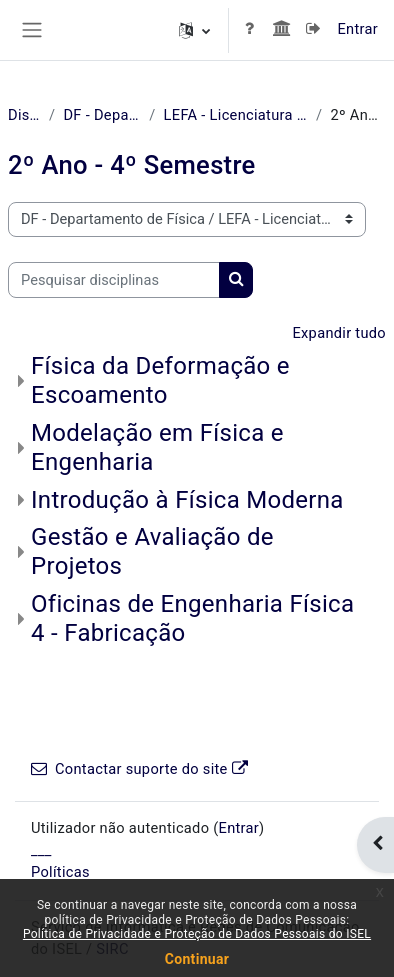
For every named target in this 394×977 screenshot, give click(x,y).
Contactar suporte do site (139, 769)
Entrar (357, 29)
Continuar (197, 959)
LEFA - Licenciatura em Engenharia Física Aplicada (236, 115)
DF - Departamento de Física (102, 115)
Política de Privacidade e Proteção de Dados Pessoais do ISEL (197, 934)
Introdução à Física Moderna (187, 500)
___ (41, 850)
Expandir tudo (339, 333)
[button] (194, 30)
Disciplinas (24, 115)
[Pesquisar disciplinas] (114, 280)
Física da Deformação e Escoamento (160, 380)
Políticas (60, 872)
